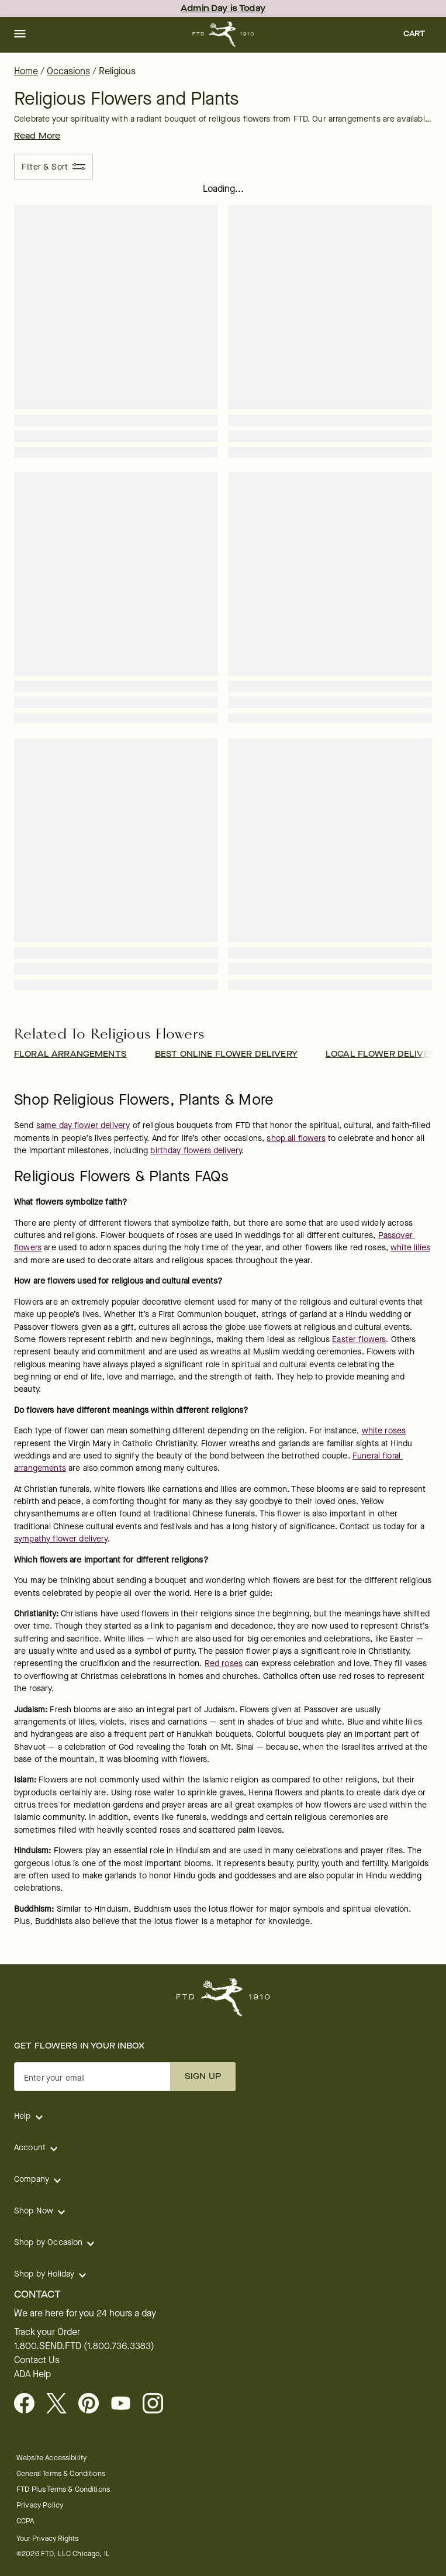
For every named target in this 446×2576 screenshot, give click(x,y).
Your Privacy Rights (47, 2538)
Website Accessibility (51, 2458)
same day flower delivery (83, 1125)
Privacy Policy (39, 2505)
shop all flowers (296, 1138)
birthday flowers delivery (195, 1150)
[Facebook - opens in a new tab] (29, 2404)
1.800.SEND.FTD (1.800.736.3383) (84, 2346)
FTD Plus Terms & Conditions (63, 2489)
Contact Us (37, 2360)
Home (26, 71)
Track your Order (47, 2332)
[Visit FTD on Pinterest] (93, 2404)
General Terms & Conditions (60, 2473)
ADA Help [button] (32, 2374)
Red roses (224, 1663)
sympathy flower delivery (61, 1538)
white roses (384, 1430)
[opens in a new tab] (125, 2404)
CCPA (25, 2521)
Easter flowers (359, 1339)
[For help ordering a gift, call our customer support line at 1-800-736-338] (223, 34)
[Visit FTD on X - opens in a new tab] (61, 2404)
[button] (20, 34)
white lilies (410, 1247)
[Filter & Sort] (53, 167)
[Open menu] (20, 34)
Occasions (68, 71)
